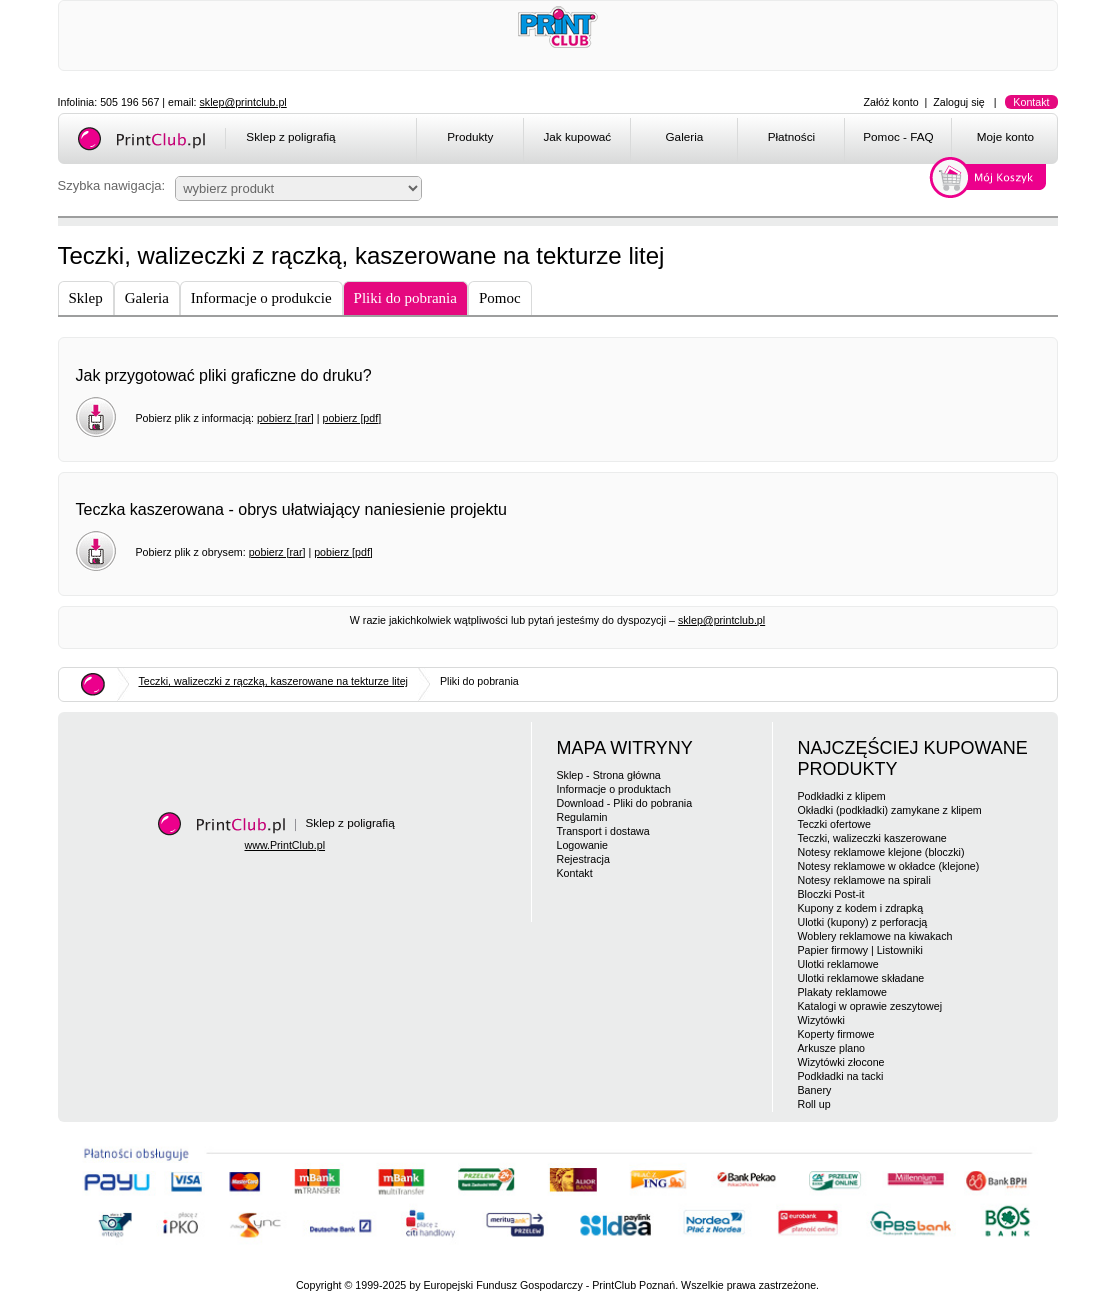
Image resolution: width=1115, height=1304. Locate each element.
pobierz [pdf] (351, 418)
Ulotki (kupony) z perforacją (863, 922)
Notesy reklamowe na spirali (864, 880)
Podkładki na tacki (841, 1076)
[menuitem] (469, 140)
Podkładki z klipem (842, 796)
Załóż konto (891, 102)
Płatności (792, 136)
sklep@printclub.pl (243, 102)
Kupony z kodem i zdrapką (861, 908)
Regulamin (582, 817)
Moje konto (1005, 136)
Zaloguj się (959, 102)
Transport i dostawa (603, 831)
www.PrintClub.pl (285, 845)
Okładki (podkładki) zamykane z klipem (890, 810)
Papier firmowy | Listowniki (860, 950)
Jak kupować (577, 136)
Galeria (685, 136)
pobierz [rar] (285, 418)
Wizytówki (821, 1020)
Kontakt (1031, 102)
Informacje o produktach (614, 789)
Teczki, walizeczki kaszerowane (872, 838)
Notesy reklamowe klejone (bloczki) (881, 852)
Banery (815, 1090)
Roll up (814, 1104)
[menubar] (740, 140)
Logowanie (583, 845)
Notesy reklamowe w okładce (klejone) (889, 866)
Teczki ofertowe (834, 824)
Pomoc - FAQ (898, 136)
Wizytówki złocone (841, 1062)
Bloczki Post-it (831, 894)
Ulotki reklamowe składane (861, 978)
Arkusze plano (832, 1048)
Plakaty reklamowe (842, 992)
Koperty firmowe (836, 1034)
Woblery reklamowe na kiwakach (875, 936)
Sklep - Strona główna (609, 775)
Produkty (470, 136)
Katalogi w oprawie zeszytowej (870, 1006)
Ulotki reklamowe (838, 964)
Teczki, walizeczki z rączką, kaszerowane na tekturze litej (273, 681)
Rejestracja (583, 859)
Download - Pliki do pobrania (625, 803)
